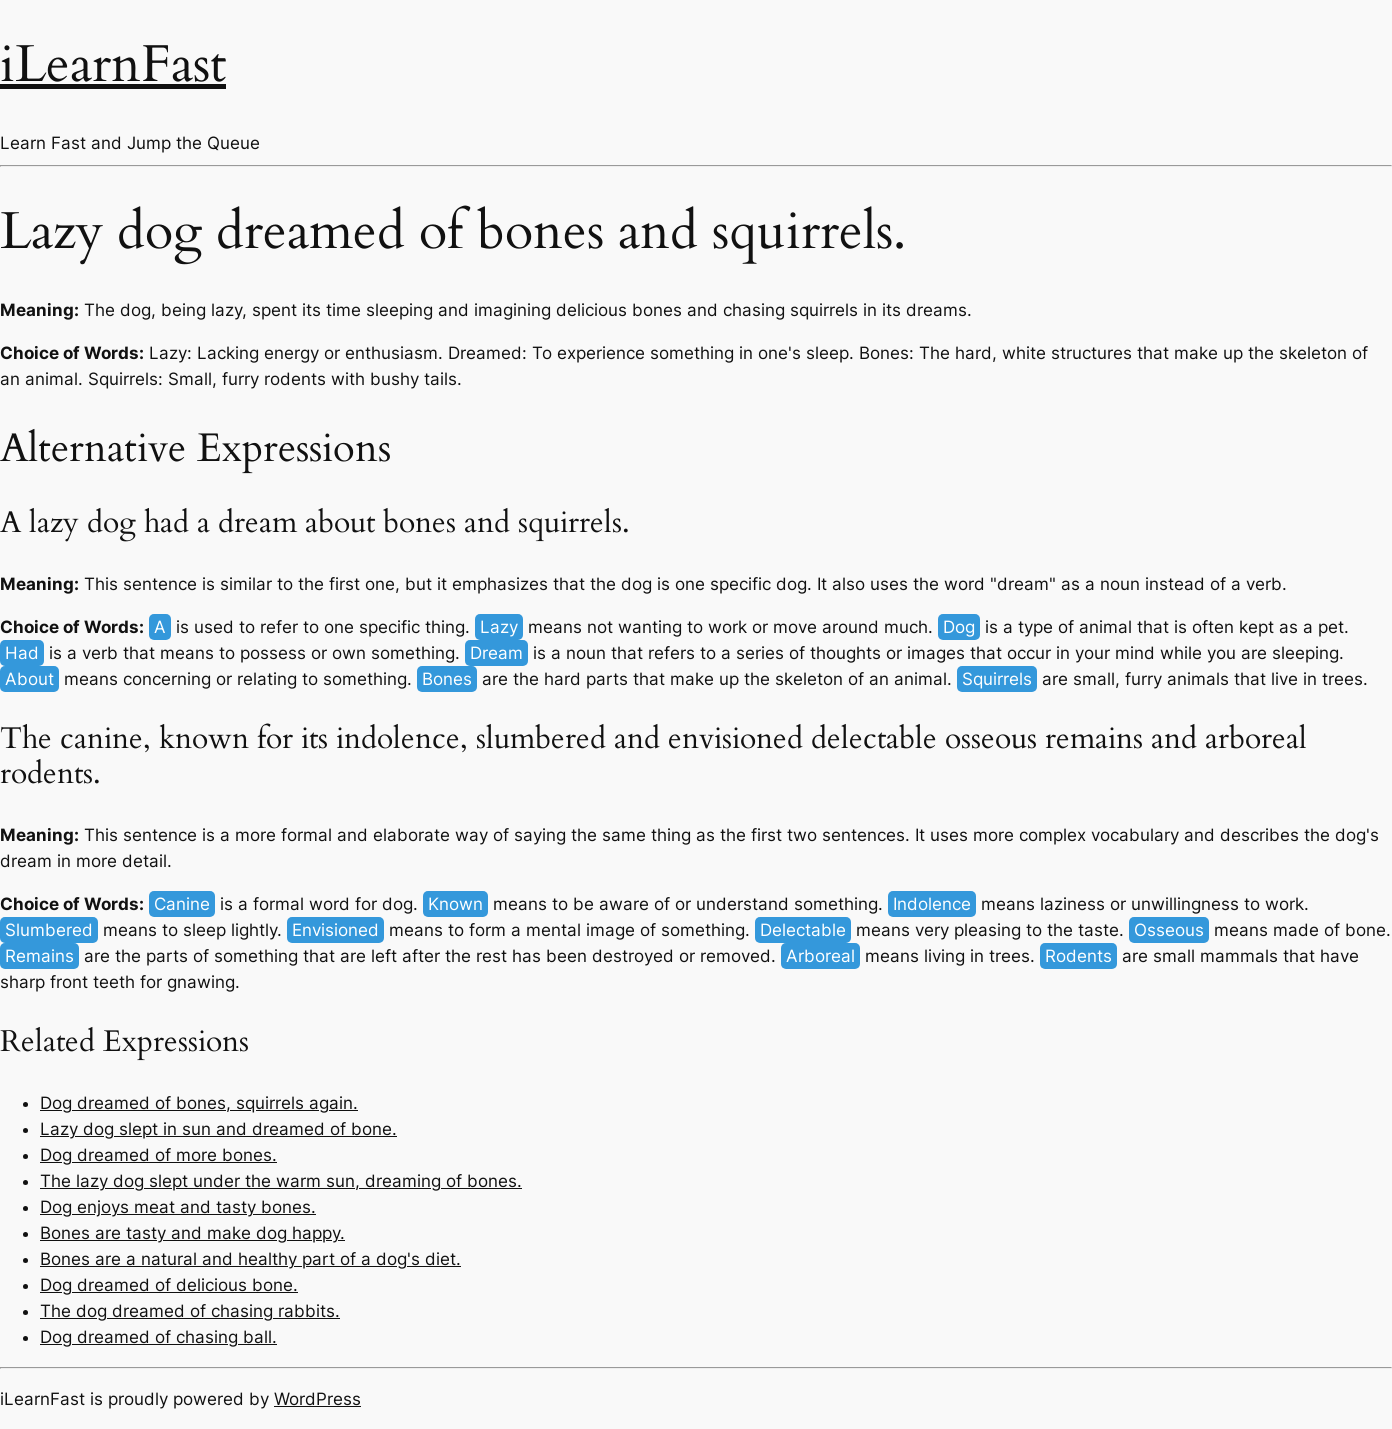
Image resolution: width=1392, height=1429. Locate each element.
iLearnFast (113, 64)
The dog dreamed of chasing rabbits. (190, 1311)
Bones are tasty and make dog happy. (192, 1233)
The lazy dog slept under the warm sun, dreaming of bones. (281, 1181)
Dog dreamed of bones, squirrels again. (199, 1103)
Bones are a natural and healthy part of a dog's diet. (250, 1259)
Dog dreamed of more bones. (158, 1155)
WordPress (317, 1399)
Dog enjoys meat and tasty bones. (178, 1207)
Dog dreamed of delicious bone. (169, 1285)
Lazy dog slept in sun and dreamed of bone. (218, 1129)
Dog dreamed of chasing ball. (158, 1337)
